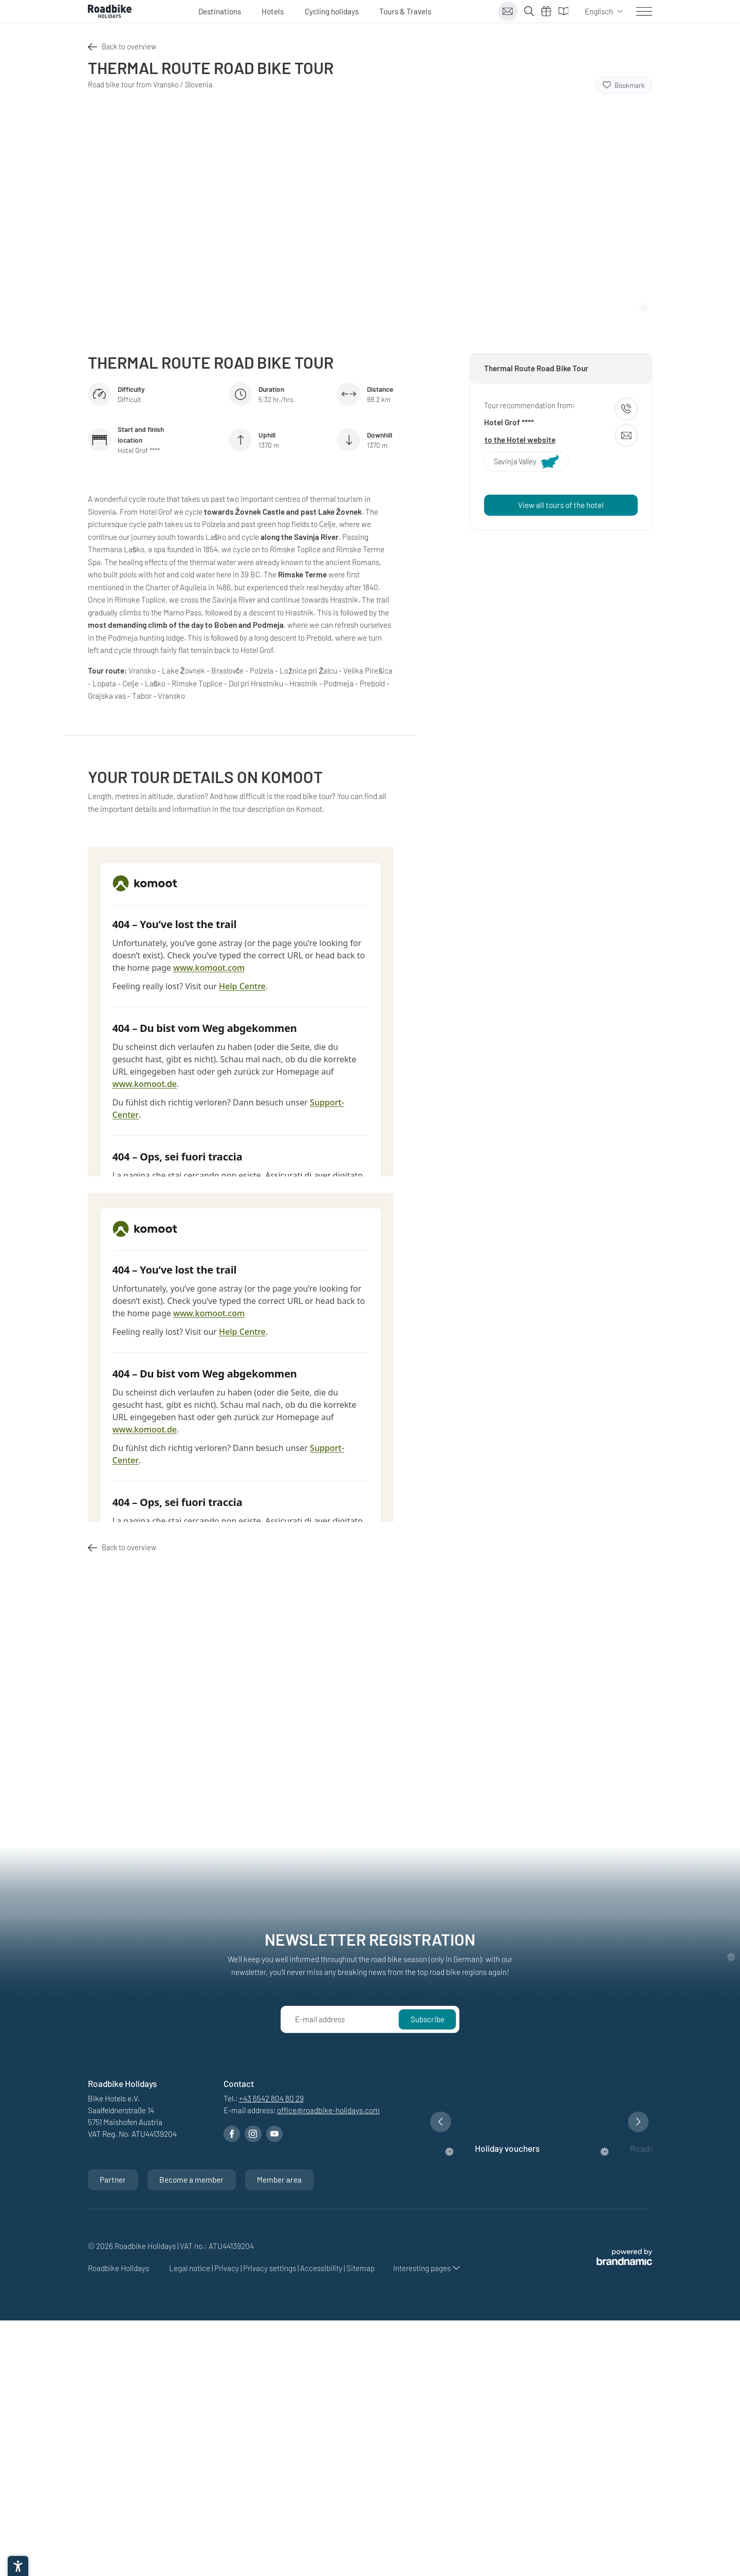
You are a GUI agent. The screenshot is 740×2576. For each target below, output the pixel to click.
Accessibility (322, 2268)
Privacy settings (270, 2268)
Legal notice (190, 2268)
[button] (440, 2121)
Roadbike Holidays (119, 2268)
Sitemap (360, 2268)
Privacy (227, 2268)
